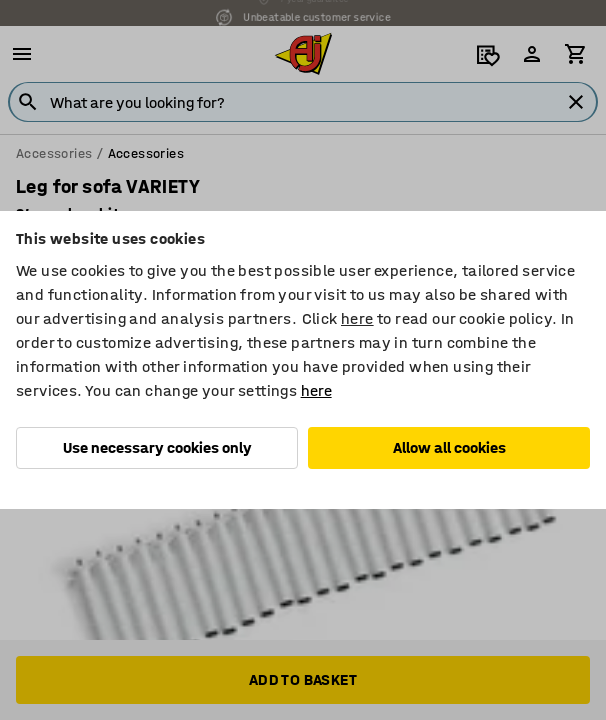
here (357, 318)
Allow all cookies (449, 447)
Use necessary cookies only (157, 447)
